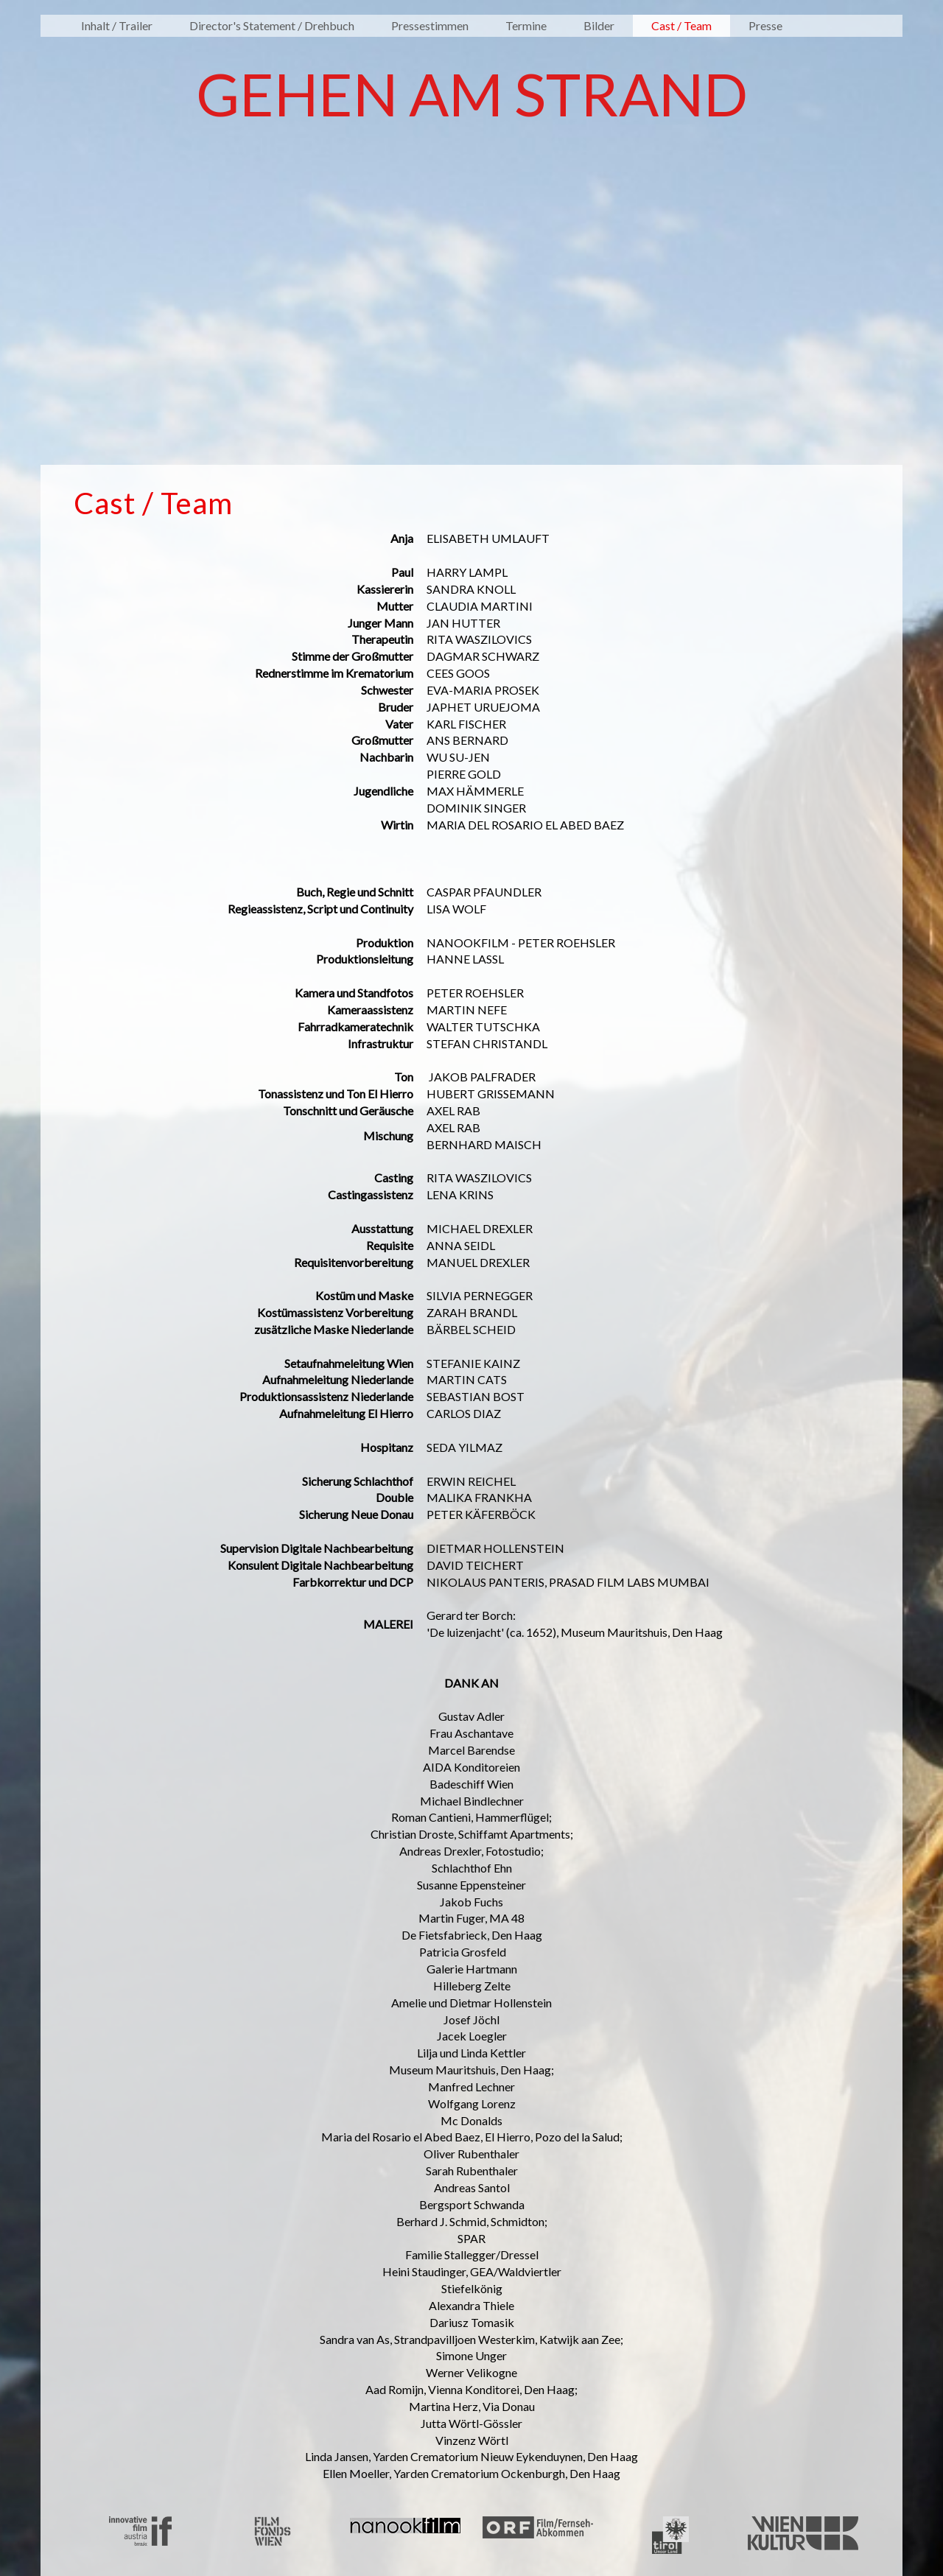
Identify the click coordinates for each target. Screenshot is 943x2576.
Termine (526, 25)
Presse (765, 25)
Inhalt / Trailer (117, 25)
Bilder (598, 25)
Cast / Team (681, 25)
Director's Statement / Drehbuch (271, 25)
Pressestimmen (430, 25)
